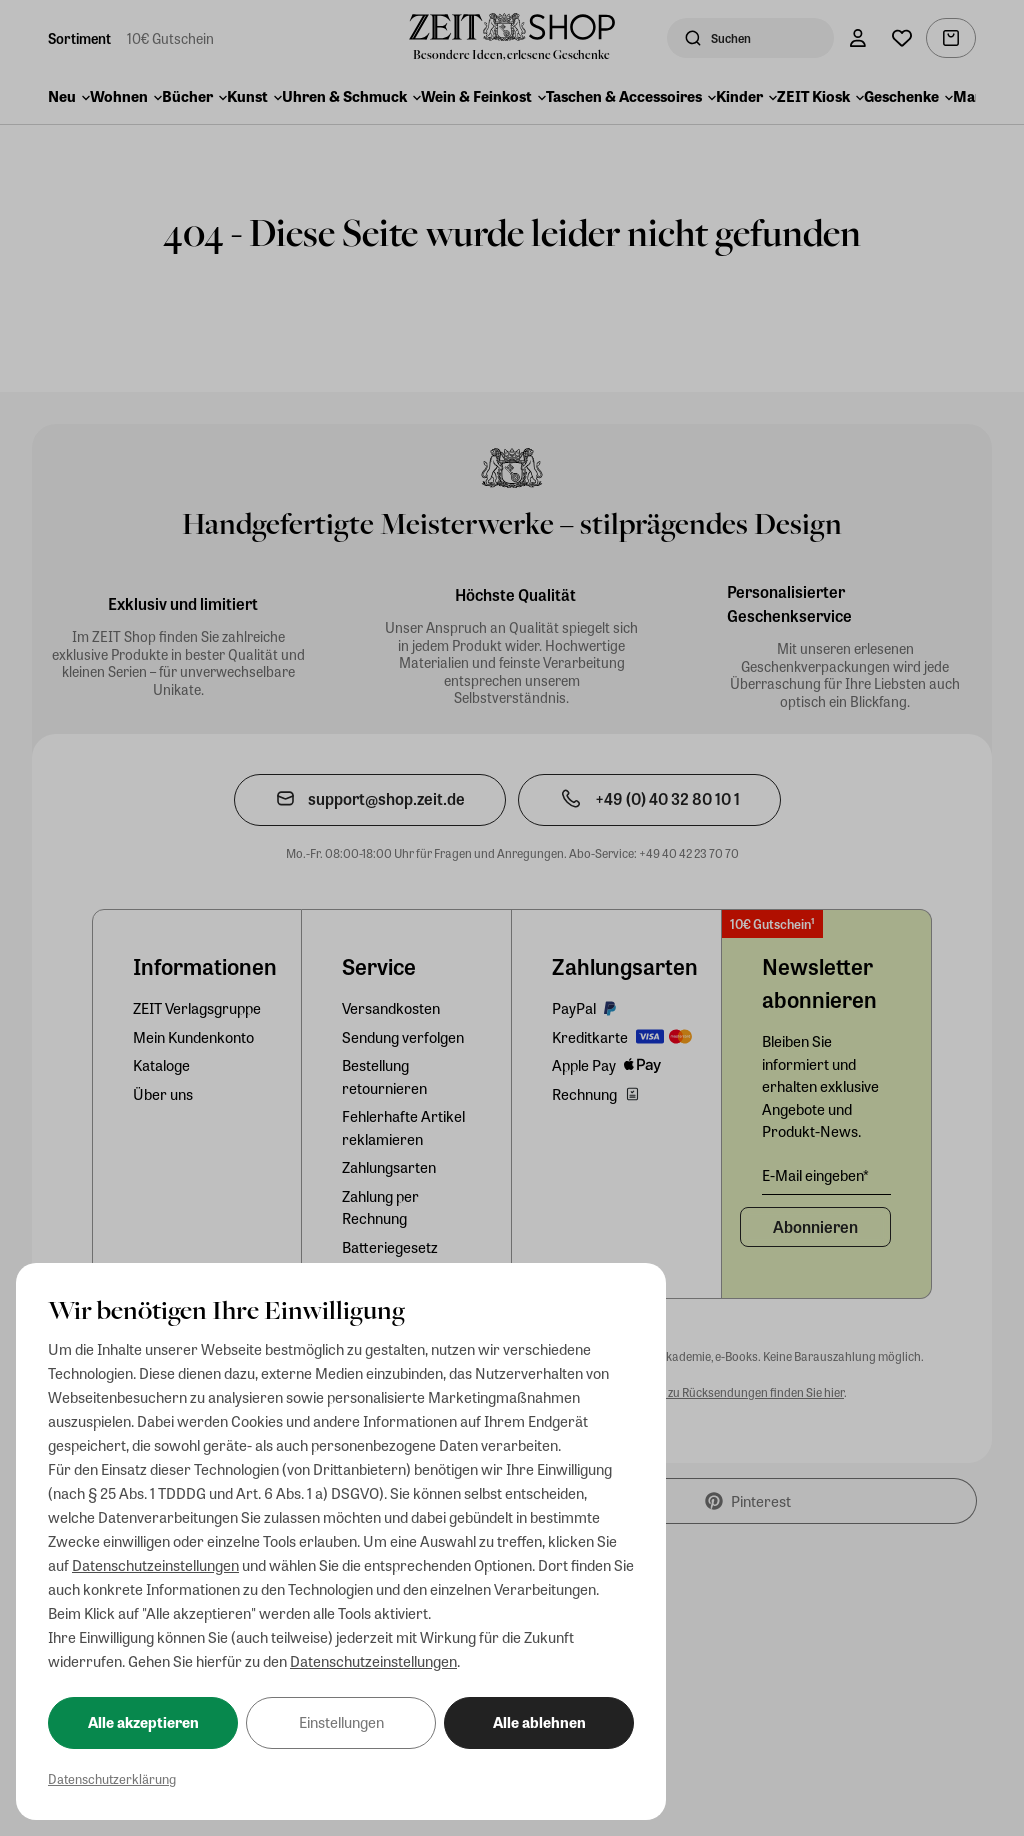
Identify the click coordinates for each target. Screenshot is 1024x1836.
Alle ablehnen (539, 1722)
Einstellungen (341, 1722)
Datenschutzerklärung (112, 1778)
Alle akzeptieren (143, 1722)
